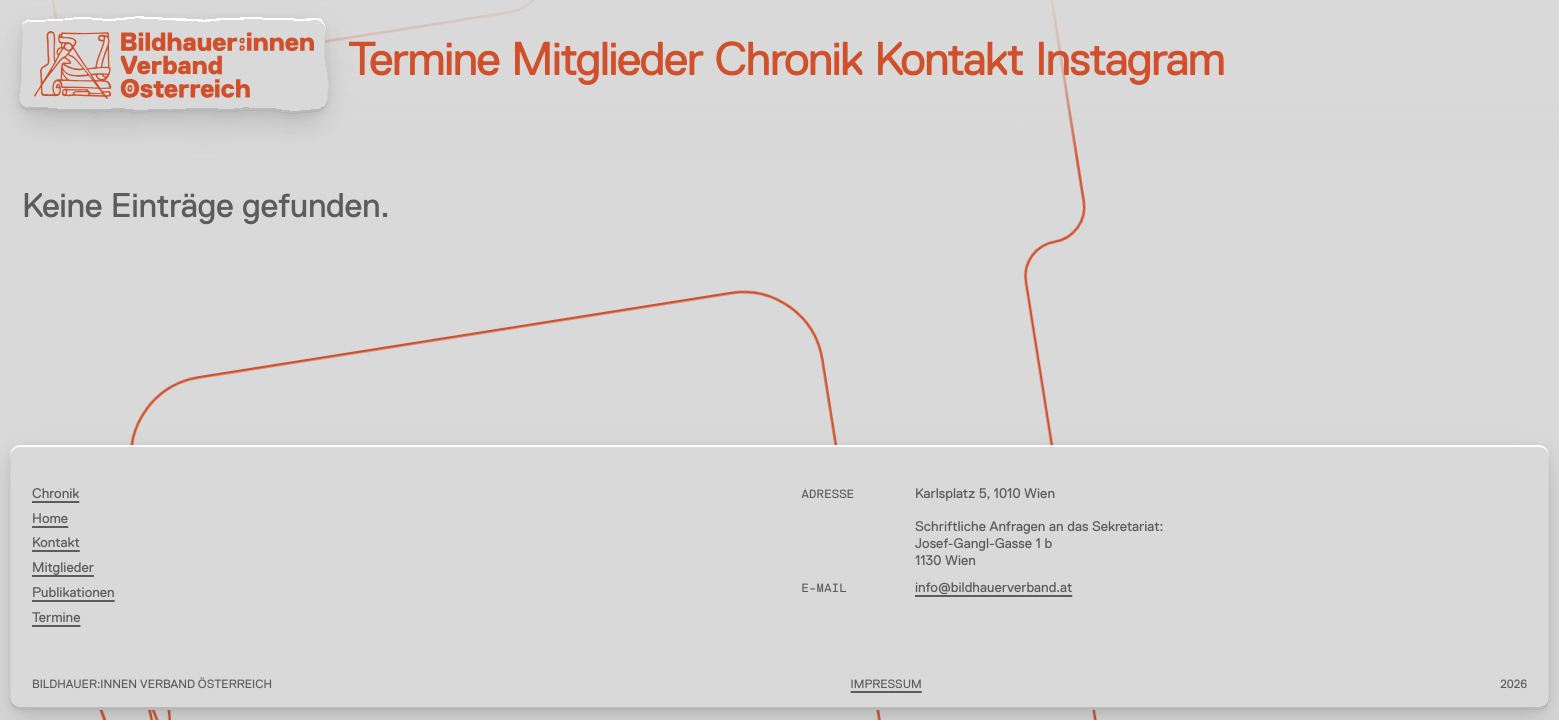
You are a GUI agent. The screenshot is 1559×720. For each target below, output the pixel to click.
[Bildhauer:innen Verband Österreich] (174, 65)
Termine (423, 62)
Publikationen (73, 594)
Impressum (886, 685)
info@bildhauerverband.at (993, 589)
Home (50, 520)
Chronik (788, 62)
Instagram (1129, 62)
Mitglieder (606, 62)
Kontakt (948, 62)
